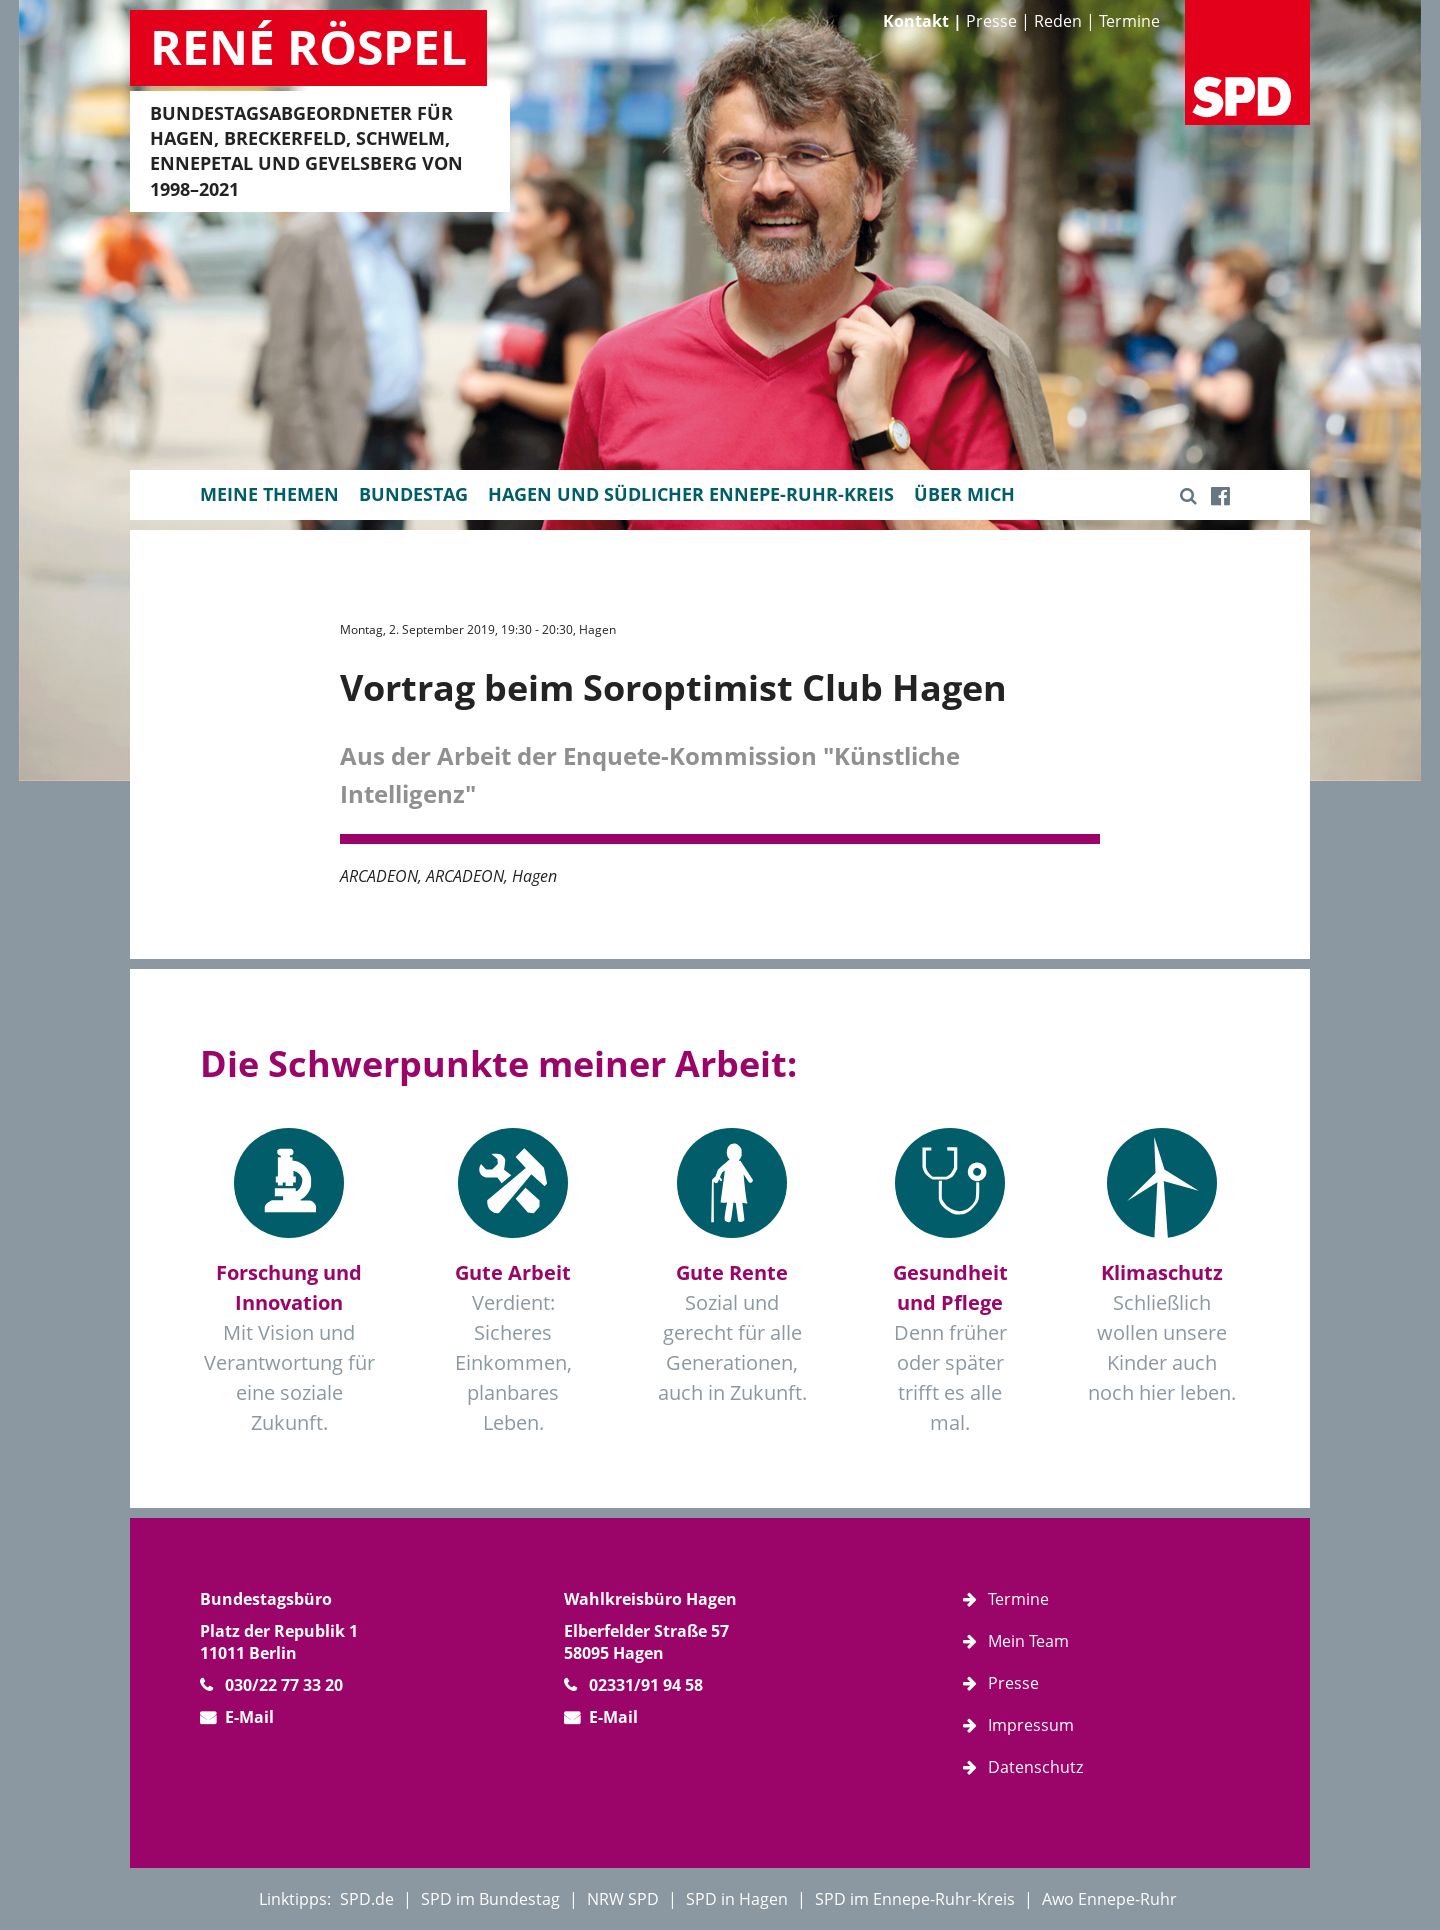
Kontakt (916, 21)
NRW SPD (623, 1899)
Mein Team (1028, 1641)
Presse (991, 21)
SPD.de (367, 1899)
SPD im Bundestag (490, 1899)
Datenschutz (1035, 1767)
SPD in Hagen (737, 1899)
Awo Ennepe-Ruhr (1109, 1899)
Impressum (1031, 1725)
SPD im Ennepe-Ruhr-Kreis (915, 1899)
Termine (1129, 21)
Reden (1058, 21)
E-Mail (249, 1717)
